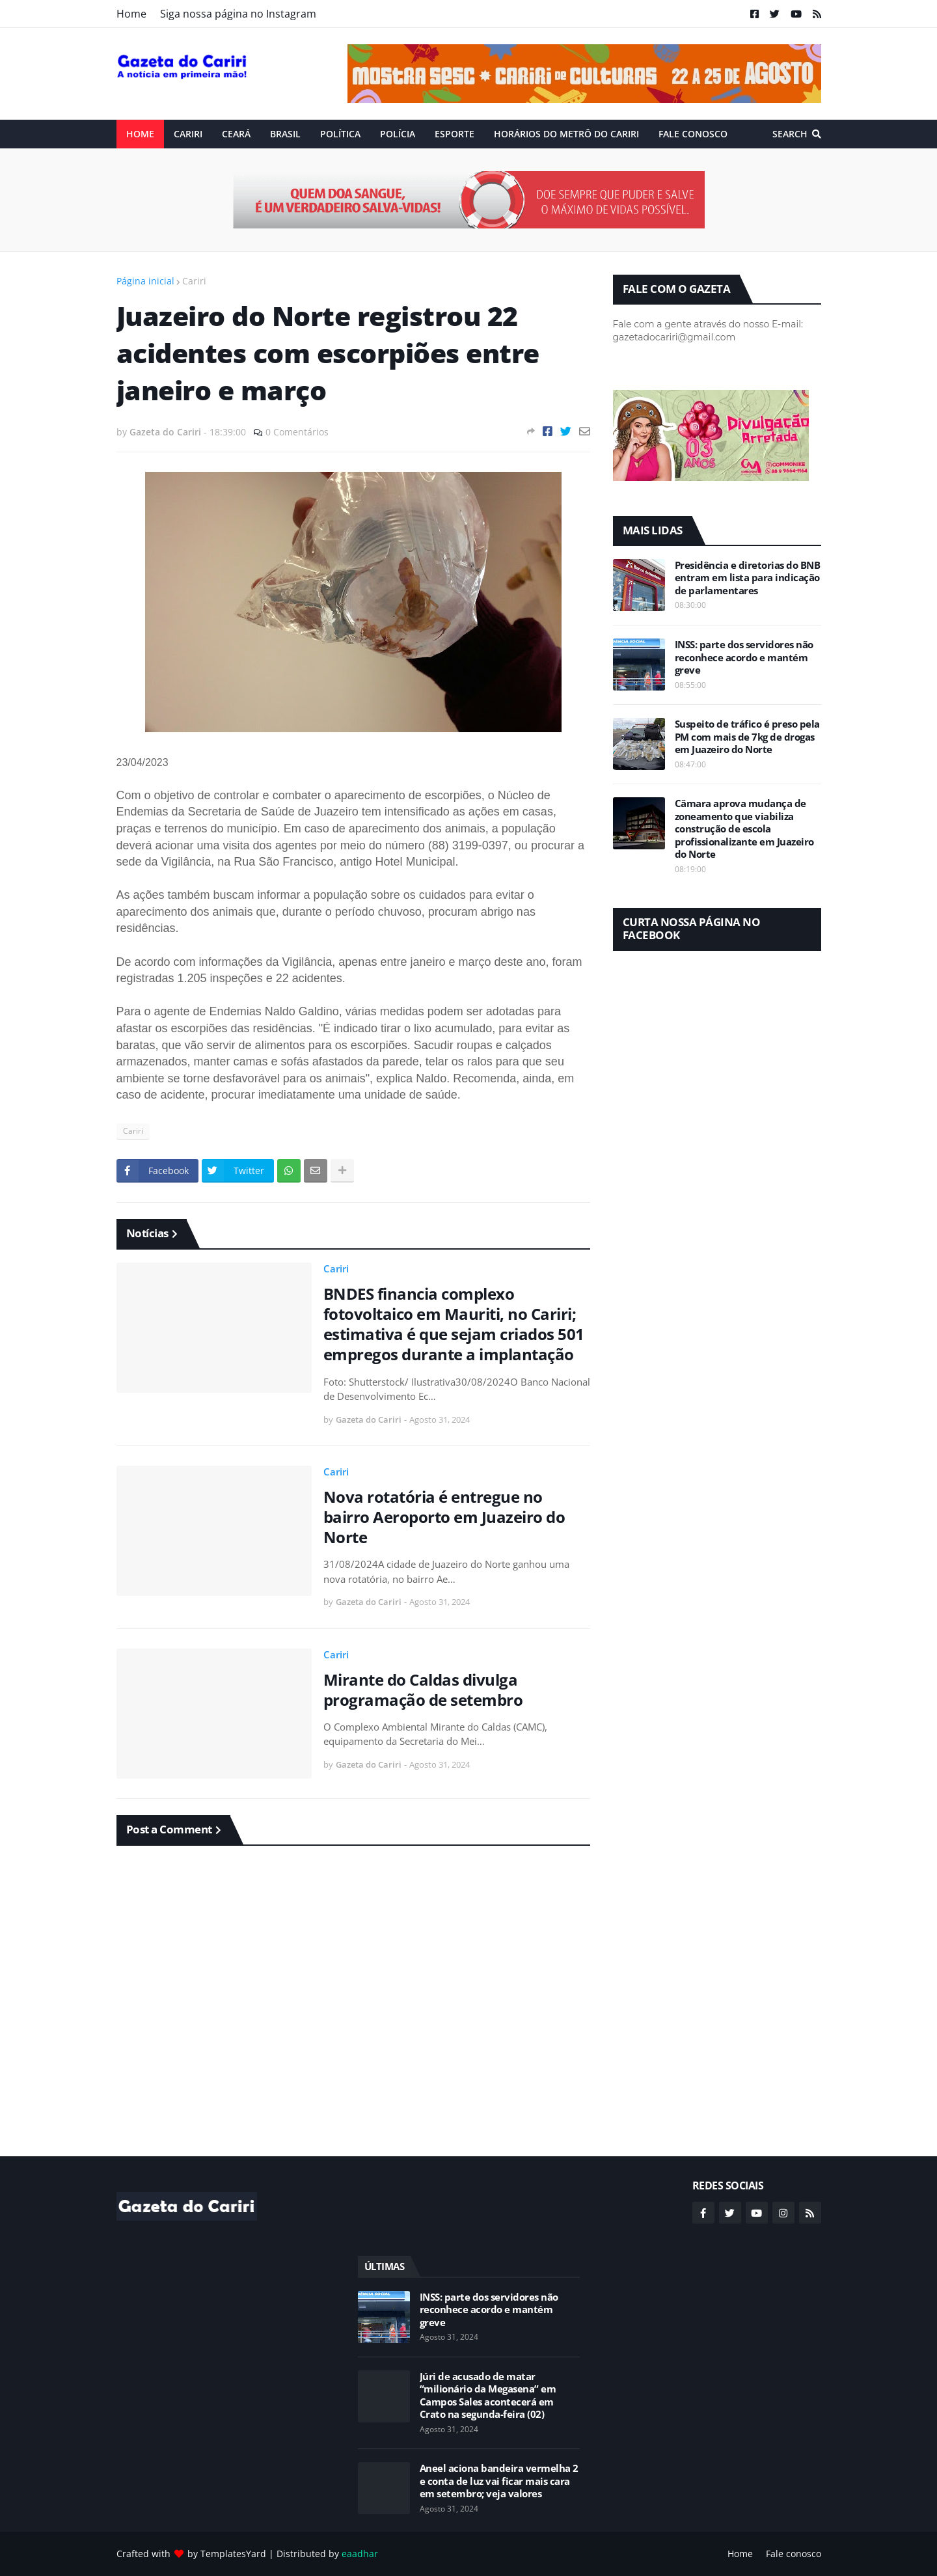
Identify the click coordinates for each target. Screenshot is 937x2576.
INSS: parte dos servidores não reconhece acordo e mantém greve (744, 657)
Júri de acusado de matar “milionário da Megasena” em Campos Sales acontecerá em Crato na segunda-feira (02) (488, 2395)
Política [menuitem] (340, 134)
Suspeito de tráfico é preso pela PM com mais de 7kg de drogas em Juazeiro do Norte (747, 737)
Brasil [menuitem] (285, 134)
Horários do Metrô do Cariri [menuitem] (566, 134)
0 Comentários (297, 432)
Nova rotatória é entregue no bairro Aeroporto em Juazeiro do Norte (444, 1517)
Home (131, 14)
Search (790, 134)
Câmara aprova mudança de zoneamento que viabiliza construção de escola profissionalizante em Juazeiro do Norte (744, 828)
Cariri (194, 281)
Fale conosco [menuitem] (693, 134)
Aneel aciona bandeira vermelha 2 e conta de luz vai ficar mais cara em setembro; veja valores (499, 2481)
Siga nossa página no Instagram (238, 14)
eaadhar (360, 2553)
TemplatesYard (233, 2553)
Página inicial (145, 281)
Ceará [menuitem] (236, 134)
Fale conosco (793, 2553)
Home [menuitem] (140, 134)
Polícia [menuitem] (397, 134)
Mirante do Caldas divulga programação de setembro (423, 1689)
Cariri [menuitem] (188, 134)
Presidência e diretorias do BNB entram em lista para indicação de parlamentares (748, 578)
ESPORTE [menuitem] (454, 134)
